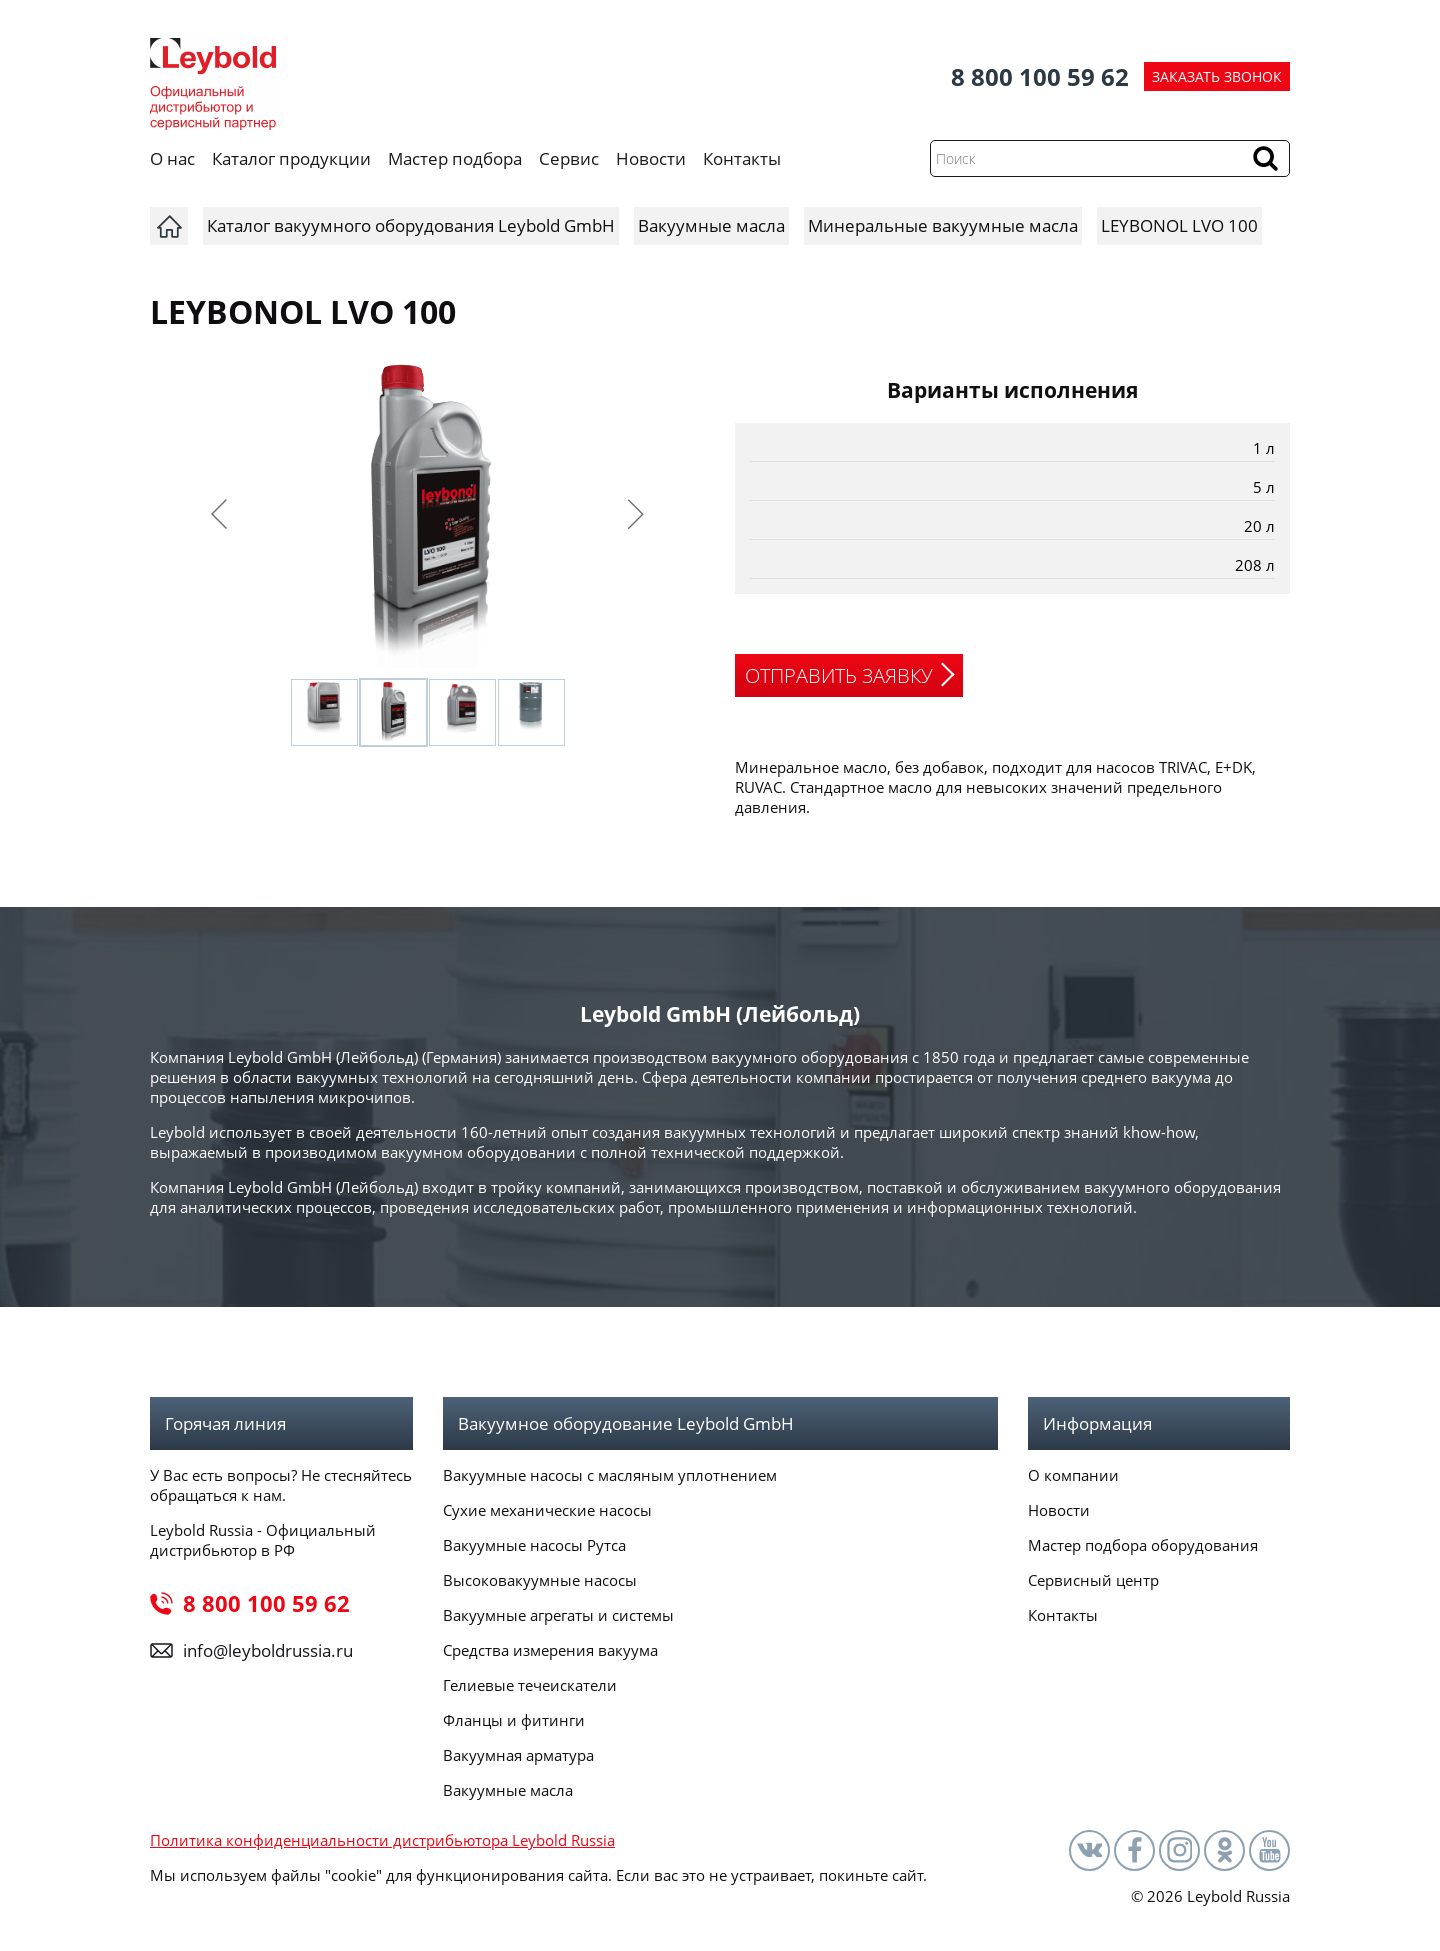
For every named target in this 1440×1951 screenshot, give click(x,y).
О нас (172, 158)
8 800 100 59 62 (1040, 76)
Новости (651, 158)
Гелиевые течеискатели (530, 1685)
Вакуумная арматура (518, 1755)
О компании (1073, 1475)
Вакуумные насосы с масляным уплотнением (610, 1475)
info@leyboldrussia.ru (268, 1650)
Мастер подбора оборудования (1143, 1545)
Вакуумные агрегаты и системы (558, 1615)
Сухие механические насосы (547, 1510)
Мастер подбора (455, 158)
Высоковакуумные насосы (540, 1580)
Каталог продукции (291, 158)
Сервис (569, 158)
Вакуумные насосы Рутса (534, 1545)
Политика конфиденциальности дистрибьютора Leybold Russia (382, 1840)
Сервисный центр (1093, 1580)
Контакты (742, 158)
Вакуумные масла (508, 1790)
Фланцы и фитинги (514, 1720)
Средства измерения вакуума (550, 1650)
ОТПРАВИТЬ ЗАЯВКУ (839, 675)
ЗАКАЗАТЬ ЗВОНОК (1217, 76)
